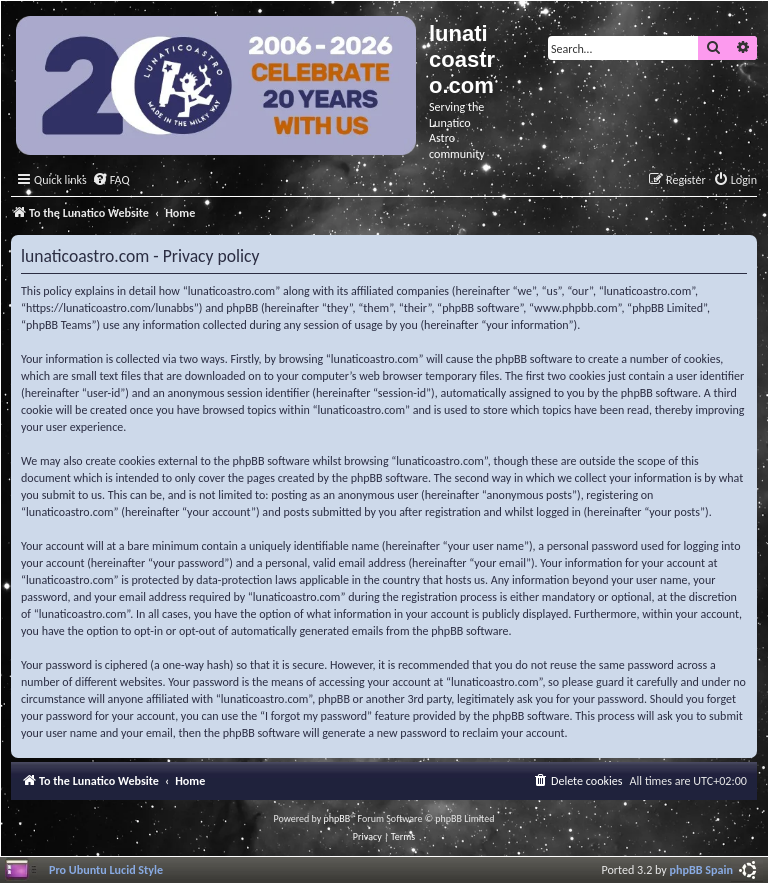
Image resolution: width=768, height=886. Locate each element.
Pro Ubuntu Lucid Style (106, 869)
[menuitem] (111, 180)
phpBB (337, 818)
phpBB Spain (701, 869)
